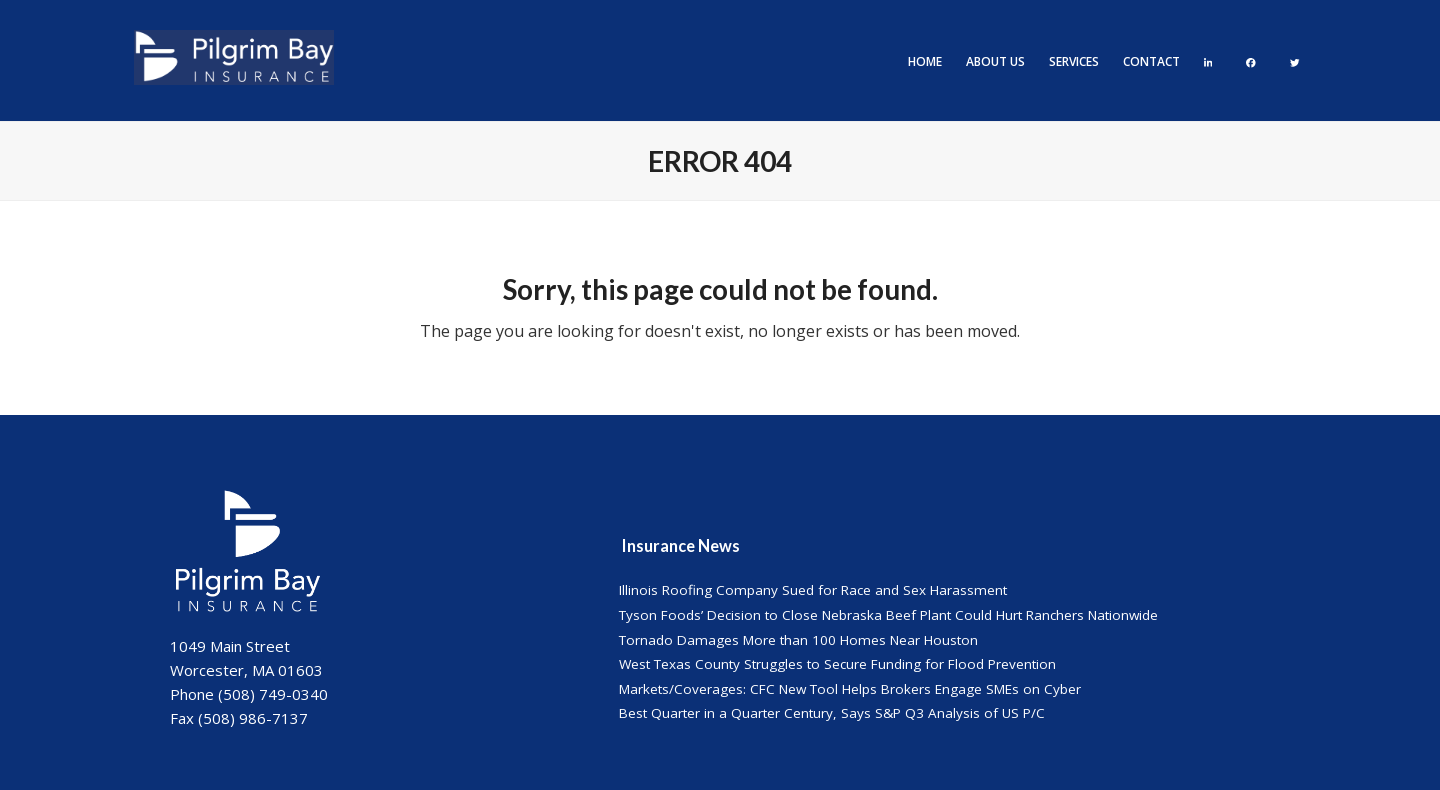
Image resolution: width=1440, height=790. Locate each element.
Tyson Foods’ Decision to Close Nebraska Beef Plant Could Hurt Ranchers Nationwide (888, 615)
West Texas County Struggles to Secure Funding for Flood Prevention (837, 664)
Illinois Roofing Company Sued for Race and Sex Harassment (813, 590)
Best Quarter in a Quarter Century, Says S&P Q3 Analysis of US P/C (832, 713)
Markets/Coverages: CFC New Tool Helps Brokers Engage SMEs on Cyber (850, 689)
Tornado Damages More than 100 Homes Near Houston (798, 640)
